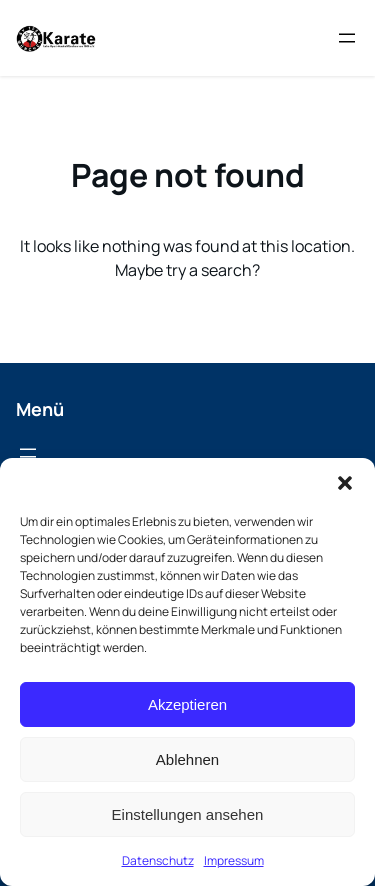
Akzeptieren (187, 704)
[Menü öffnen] (347, 38)
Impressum (234, 860)
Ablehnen (187, 759)
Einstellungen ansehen (188, 814)
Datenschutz (158, 860)
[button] (345, 483)
